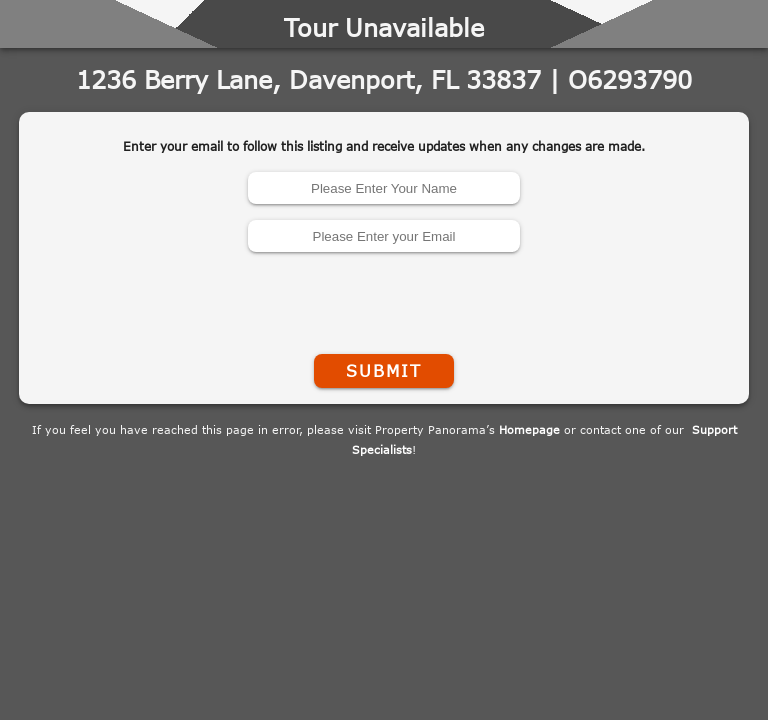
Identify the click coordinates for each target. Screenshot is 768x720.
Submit (384, 371)
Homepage (529, 429)
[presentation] (384, 299)
